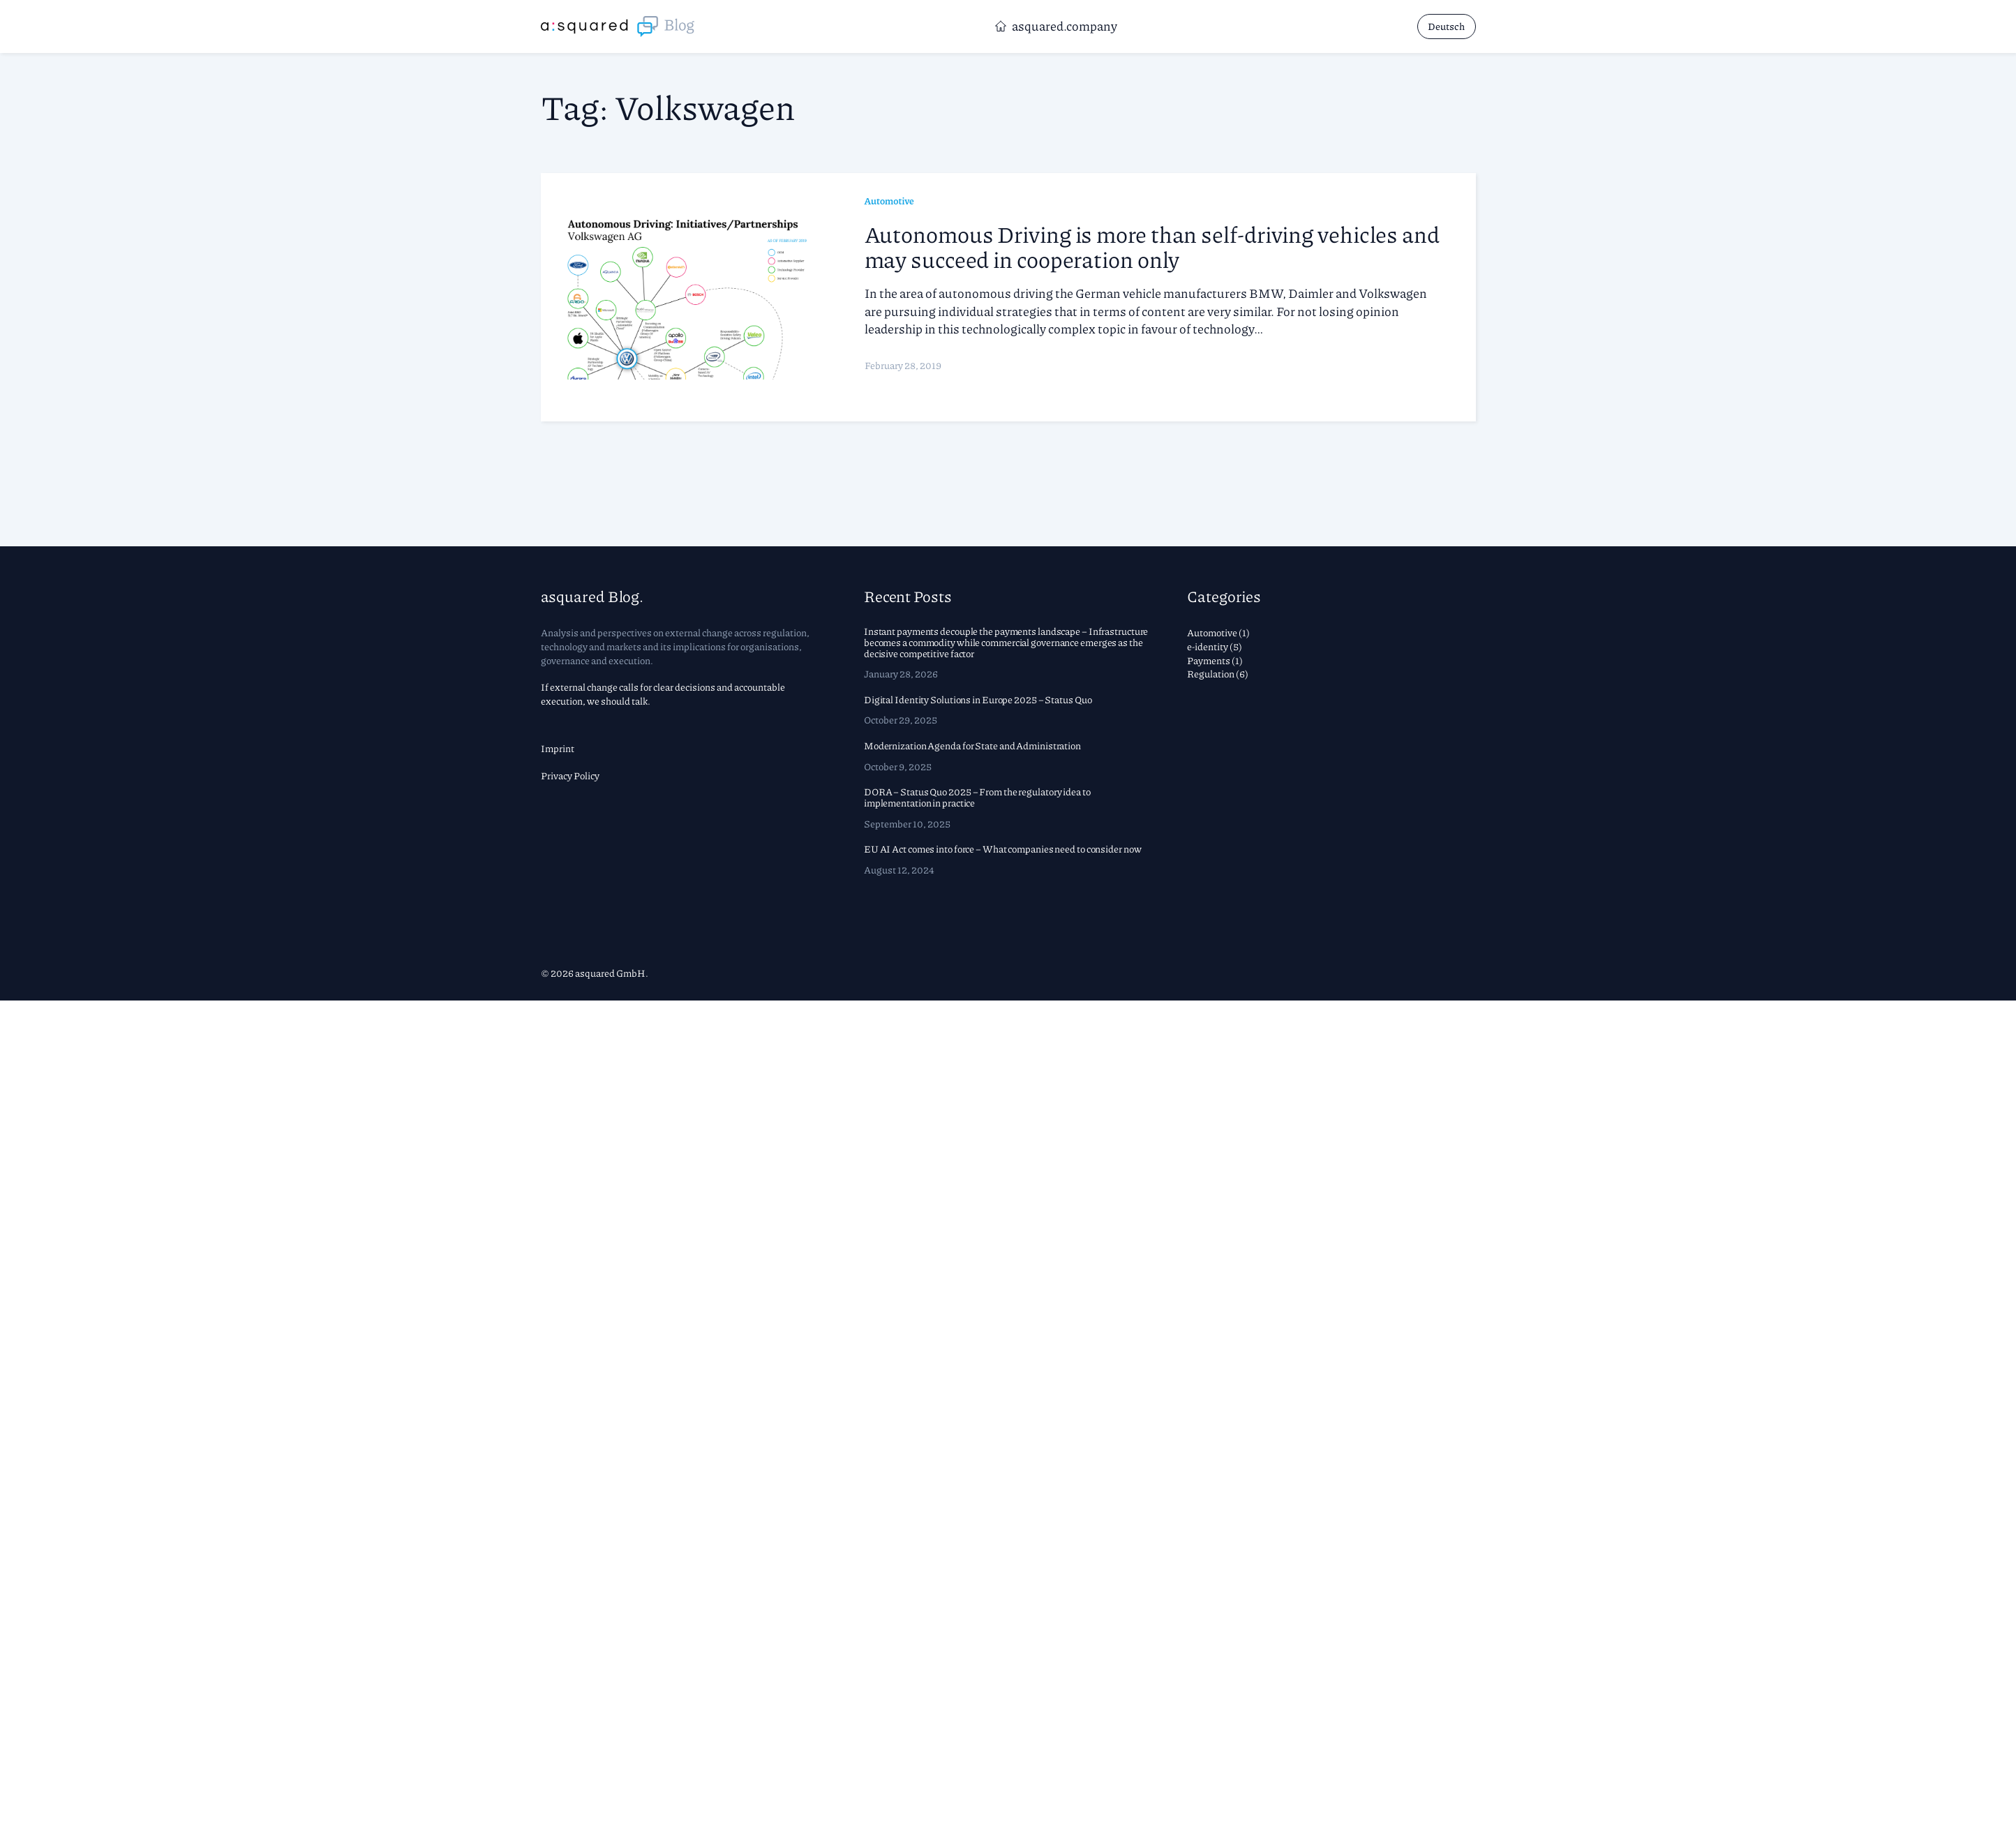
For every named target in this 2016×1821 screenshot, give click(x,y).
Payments (1208, 660)
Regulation (1210, 673)
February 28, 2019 (903, 365)
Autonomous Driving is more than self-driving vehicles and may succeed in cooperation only (1152, 246)
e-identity (1207, 646)
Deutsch (1446, 26)
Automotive (889, 200)
